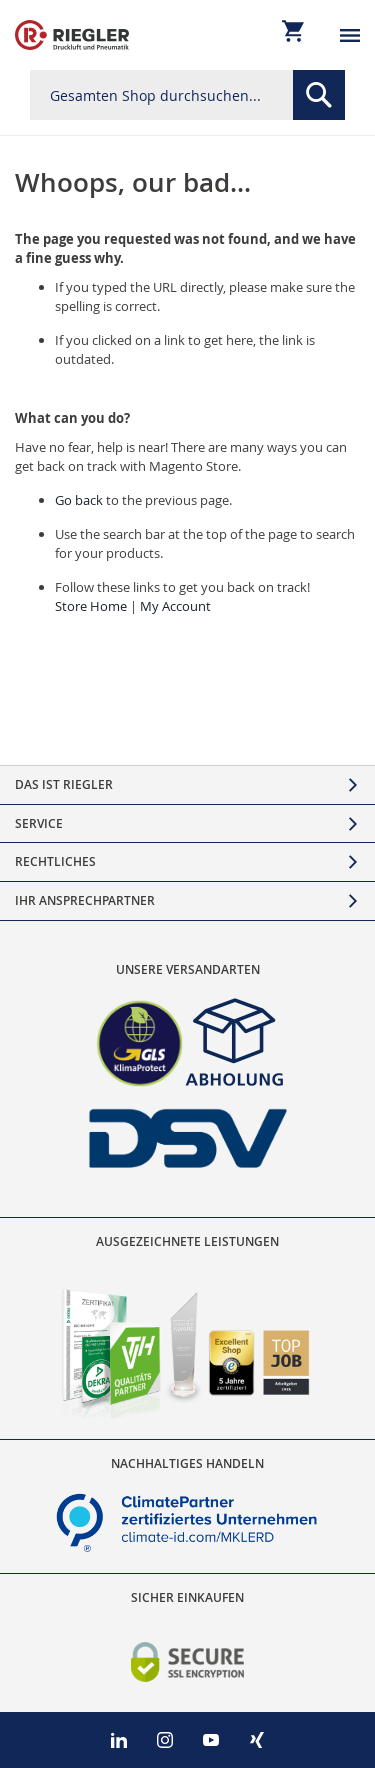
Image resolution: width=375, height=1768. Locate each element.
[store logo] (72, 35)
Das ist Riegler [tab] (64, 784)
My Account (175, 606)
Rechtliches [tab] (55, 861)
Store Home (91, 606)
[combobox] (187, 95)
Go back (79, 500)
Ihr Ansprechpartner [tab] (85, 900)
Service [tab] (39, 823)
